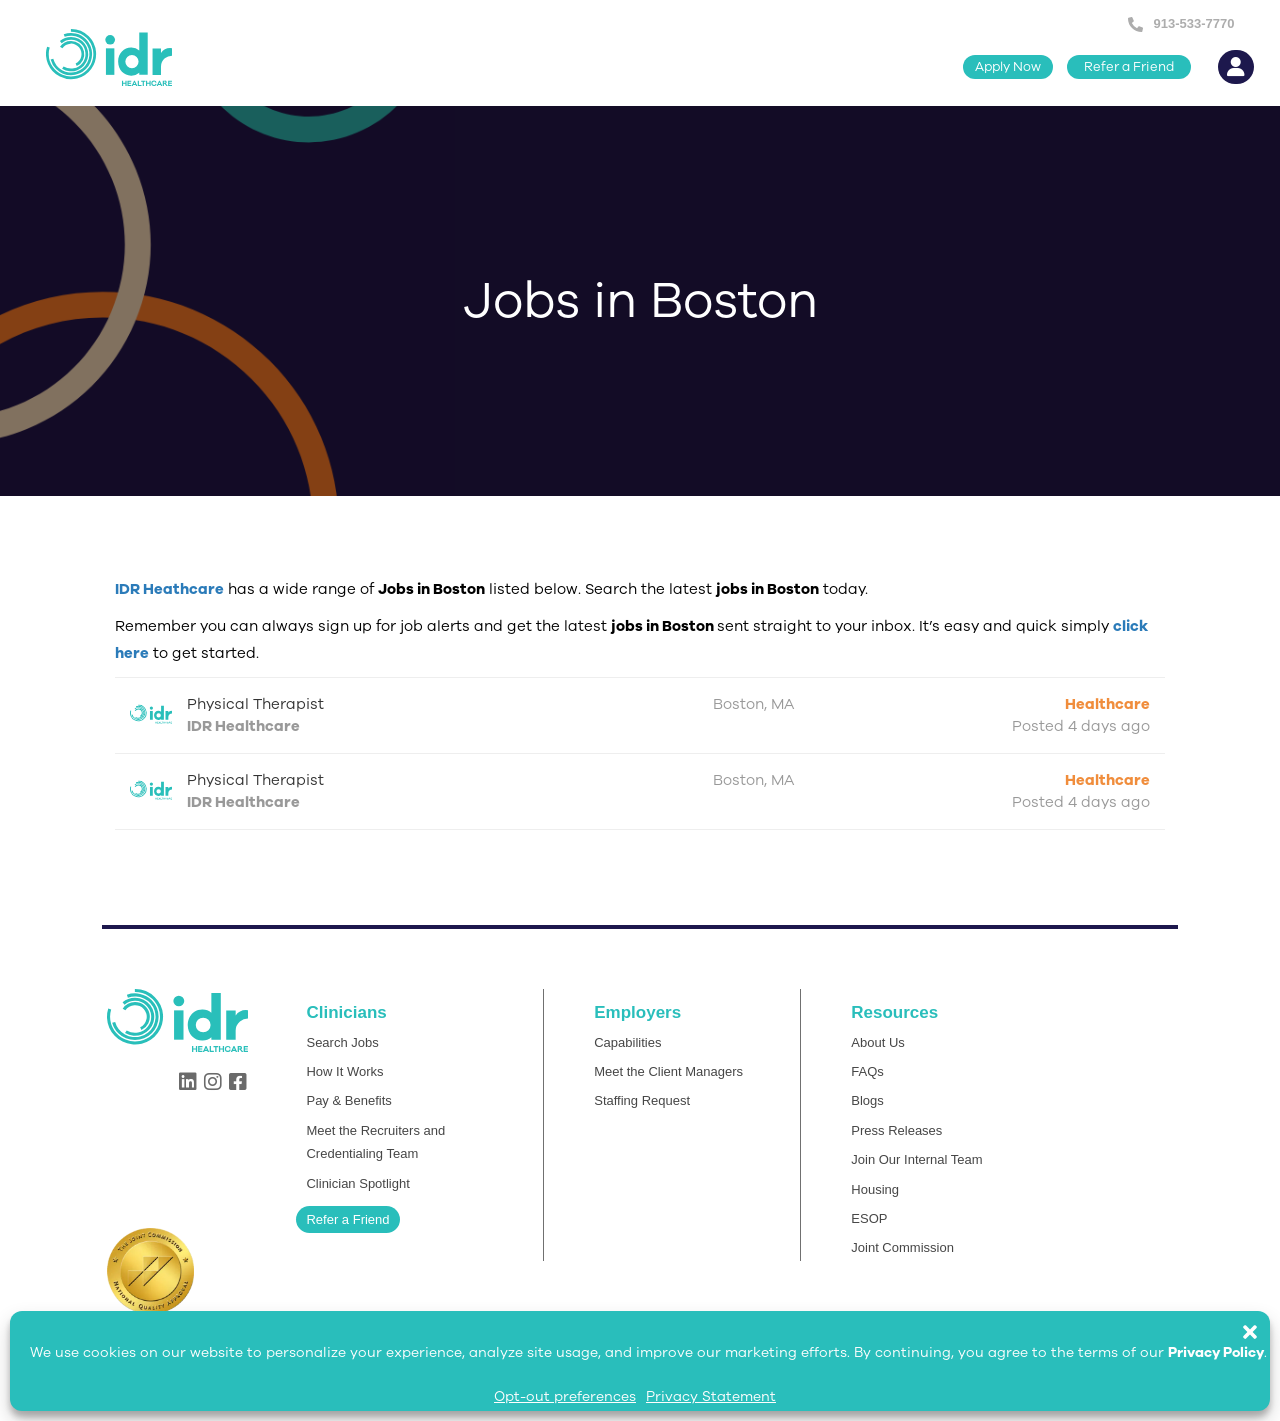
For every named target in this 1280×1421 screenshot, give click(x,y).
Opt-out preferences (565, 1396)
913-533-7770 (1193, 23)
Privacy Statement (711, 1396)
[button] (1260, 1322)
